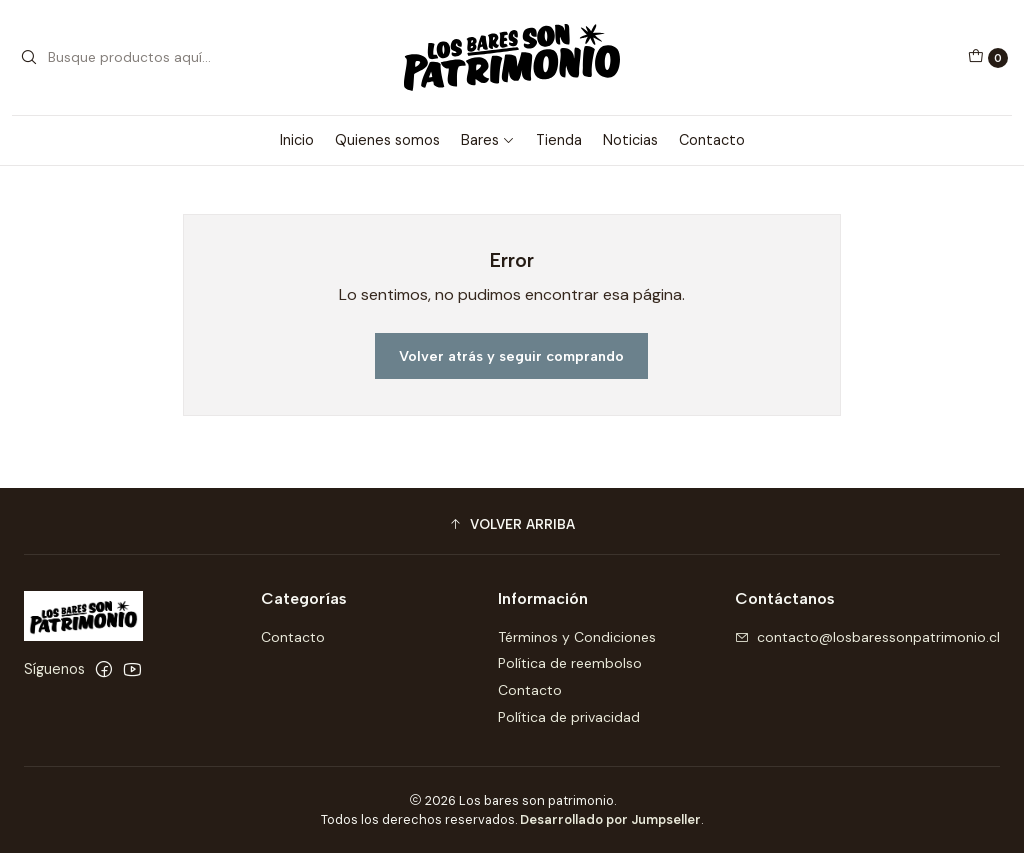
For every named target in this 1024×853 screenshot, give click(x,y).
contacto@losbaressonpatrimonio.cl (867, 637)
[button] (512, 524)
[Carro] (988, 58)
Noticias (630, 140)
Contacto (712, 140)
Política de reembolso (570, 663)
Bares (488, 140)
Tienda (559, 140)
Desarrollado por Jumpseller (610, 819)
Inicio (297, 140)
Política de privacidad (569, 717)
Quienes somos (387, 140)
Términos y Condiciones (577, 637)
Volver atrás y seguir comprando (511, 356)
